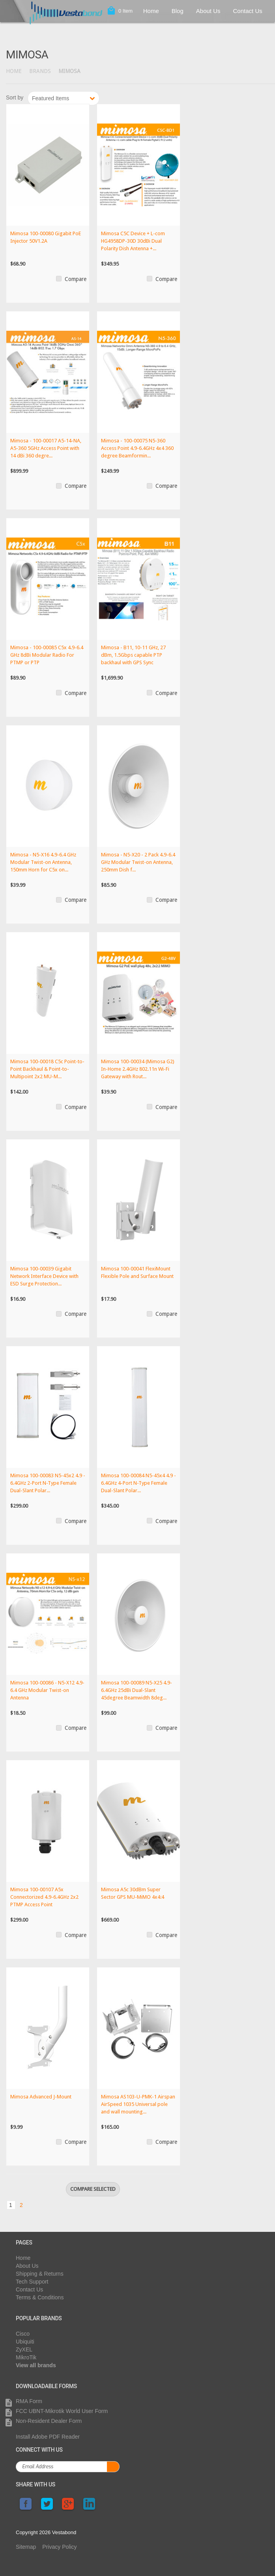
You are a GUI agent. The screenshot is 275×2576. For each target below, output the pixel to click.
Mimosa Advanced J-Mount (40, 2097)
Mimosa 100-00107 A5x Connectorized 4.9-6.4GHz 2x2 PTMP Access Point (44, 1897)
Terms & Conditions (40, 2297)
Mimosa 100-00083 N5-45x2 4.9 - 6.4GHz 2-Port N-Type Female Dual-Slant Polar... (47, 1483)
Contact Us (247, 10)
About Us (208, 10)
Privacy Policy (59, 2547)
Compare (75, 278)
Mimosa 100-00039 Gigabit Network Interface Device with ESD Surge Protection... (44, 1276)
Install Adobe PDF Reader (48, 2437)
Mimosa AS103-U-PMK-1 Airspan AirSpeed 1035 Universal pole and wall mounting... (138, 2104)
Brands (40, 71)
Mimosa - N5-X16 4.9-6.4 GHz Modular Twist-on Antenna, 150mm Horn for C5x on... (43, 862)
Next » (105, 96)
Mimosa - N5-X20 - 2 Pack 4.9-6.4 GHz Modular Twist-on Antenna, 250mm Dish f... (138, 862)
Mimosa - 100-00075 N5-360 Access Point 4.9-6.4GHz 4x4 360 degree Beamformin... (137, 448)
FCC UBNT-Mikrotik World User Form (62, 2411)
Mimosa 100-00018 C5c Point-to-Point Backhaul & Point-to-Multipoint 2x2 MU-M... (47, 1069)
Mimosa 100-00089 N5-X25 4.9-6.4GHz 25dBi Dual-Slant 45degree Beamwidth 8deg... (136, 1690)
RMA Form (29, 2401)
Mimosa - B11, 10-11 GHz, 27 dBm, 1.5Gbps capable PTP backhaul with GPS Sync (133, 654)
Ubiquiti (25, 2341)
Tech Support (32, 2281)
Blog (177, 10)
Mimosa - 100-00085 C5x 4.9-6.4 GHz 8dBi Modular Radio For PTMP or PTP (46, 654)
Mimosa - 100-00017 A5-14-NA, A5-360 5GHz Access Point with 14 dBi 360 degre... (45, 448)
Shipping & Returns (40, 2274)
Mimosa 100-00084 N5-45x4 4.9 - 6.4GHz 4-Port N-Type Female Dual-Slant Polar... (138, 1483)
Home (151, 10)
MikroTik (26, 2357)
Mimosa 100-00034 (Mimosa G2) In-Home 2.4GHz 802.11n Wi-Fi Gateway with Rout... (137, 1069)
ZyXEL (24, 2349)
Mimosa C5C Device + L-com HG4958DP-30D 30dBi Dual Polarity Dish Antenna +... (133, 240)
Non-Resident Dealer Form (49, 2421)
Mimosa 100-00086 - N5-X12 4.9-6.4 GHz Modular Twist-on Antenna (47, 1690)
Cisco (23, 2334)
